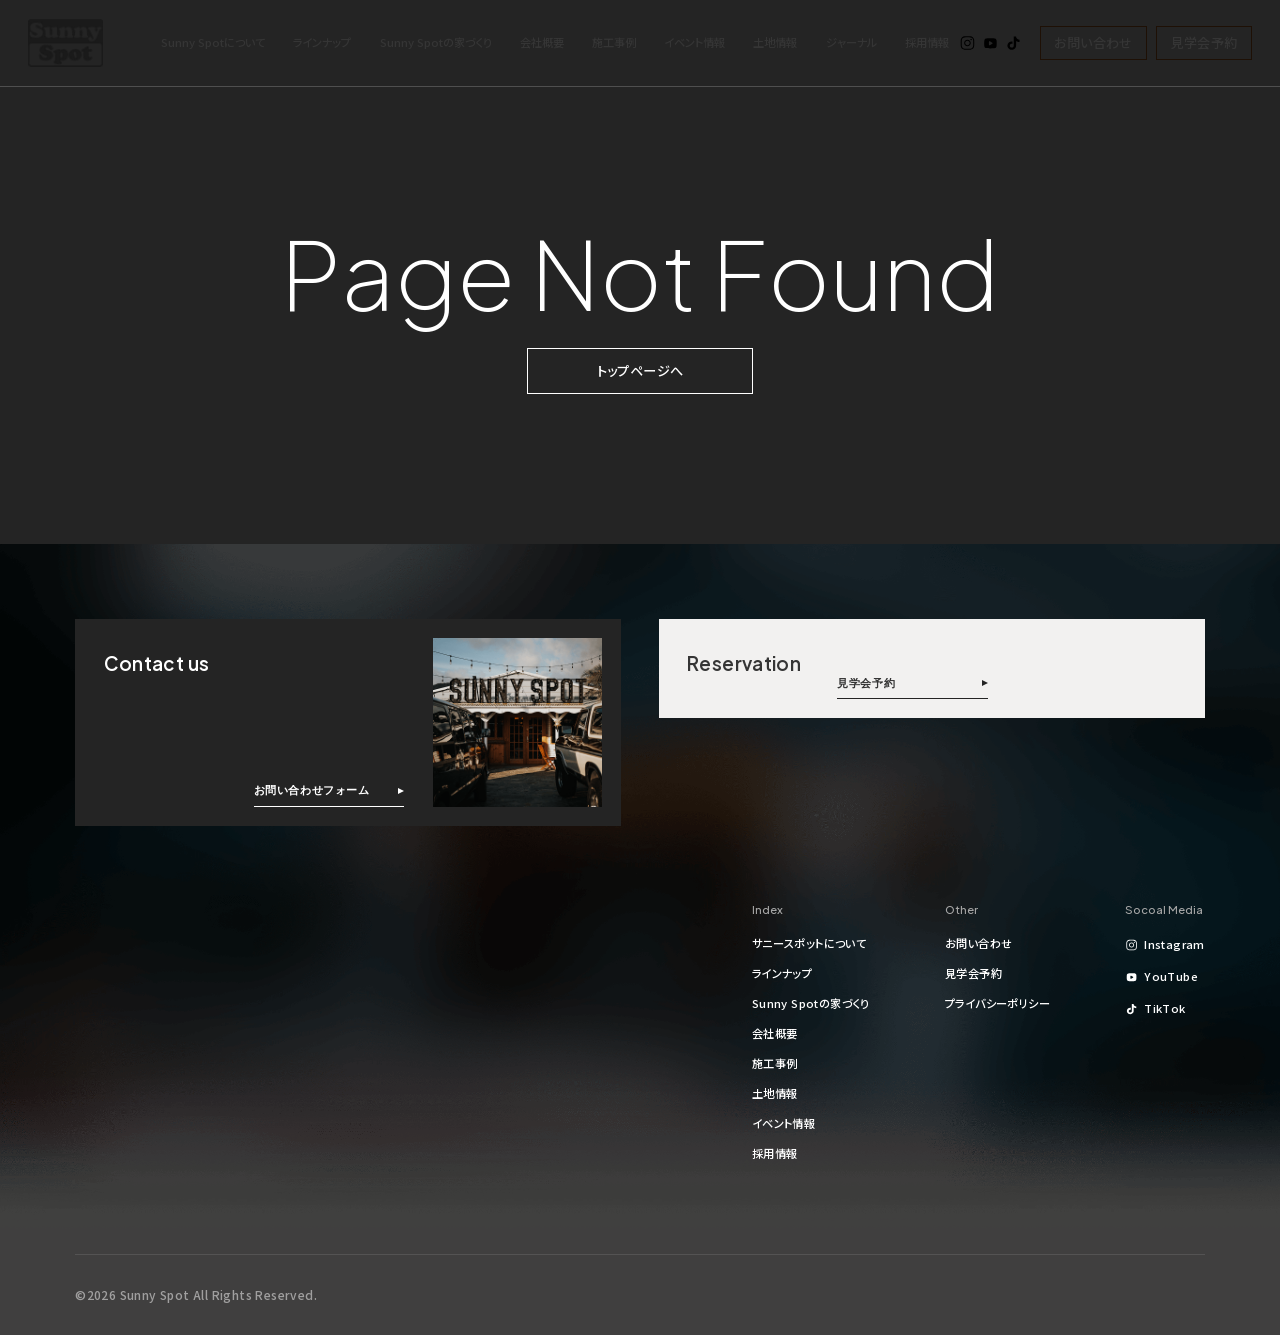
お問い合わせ (1093, 42)
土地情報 (775, 42)
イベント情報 (694, 42)
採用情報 (927, 42)
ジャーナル (851, 42)
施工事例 (614, 42)
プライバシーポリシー (997, 1003)
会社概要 (542, 42)
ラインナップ (322, 42)
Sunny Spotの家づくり (436, 42)
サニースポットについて (809, 943)
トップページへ (640, 370)
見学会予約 (1204, 42)
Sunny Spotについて (213, 42)
